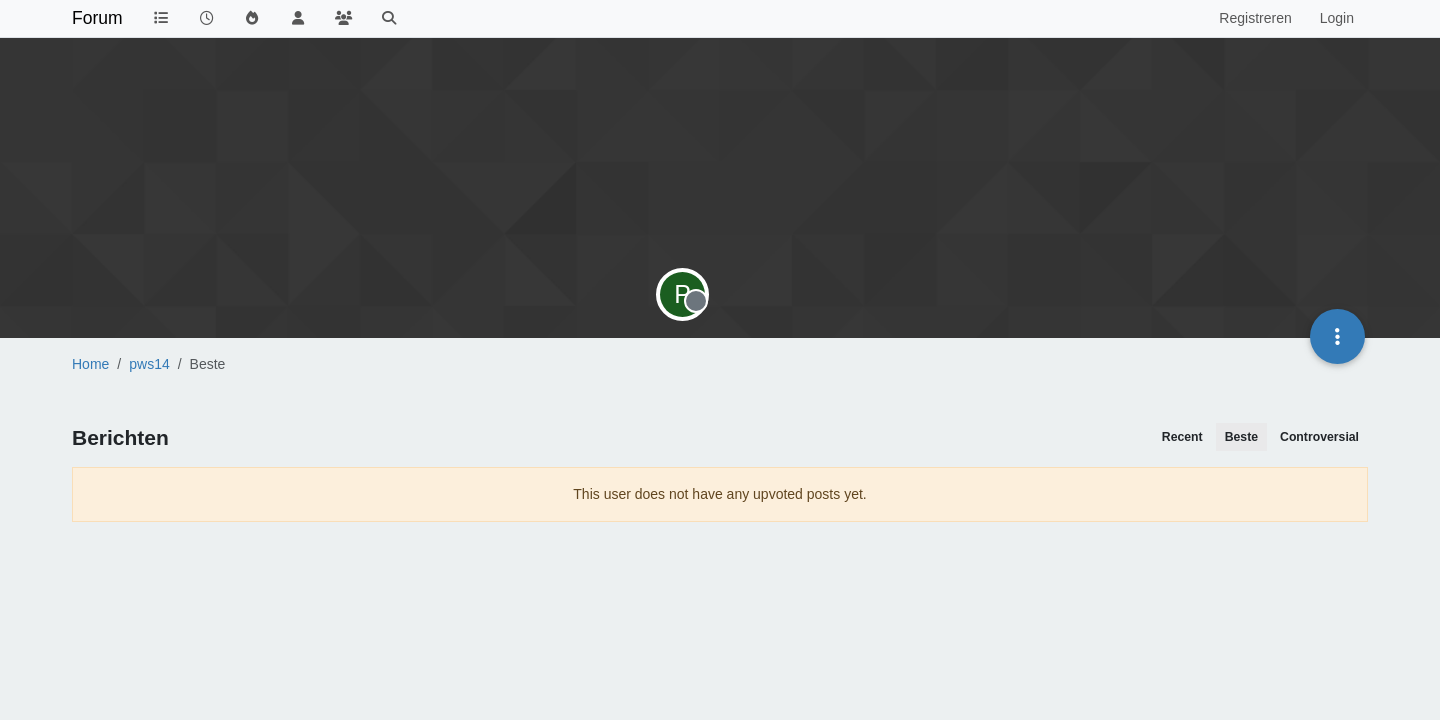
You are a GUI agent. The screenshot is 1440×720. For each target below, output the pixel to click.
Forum (97, 18)
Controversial (1319, 437)
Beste (1241, 437)
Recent (1182, 437)
